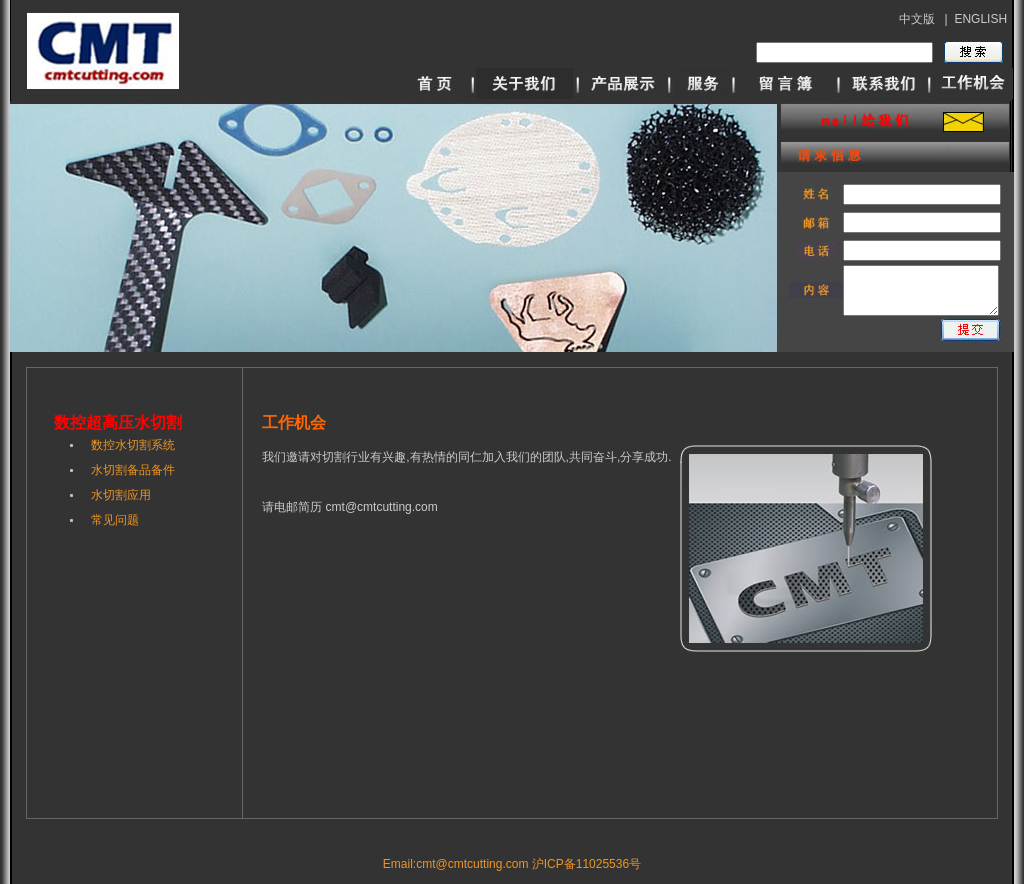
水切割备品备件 (133, 470)
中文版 (917, 19)
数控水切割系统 (133, 445)
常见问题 (115, 520)
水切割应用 (121, 495)
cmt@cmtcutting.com (382, 507)
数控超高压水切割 (118, 422)
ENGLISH (980, 19)
